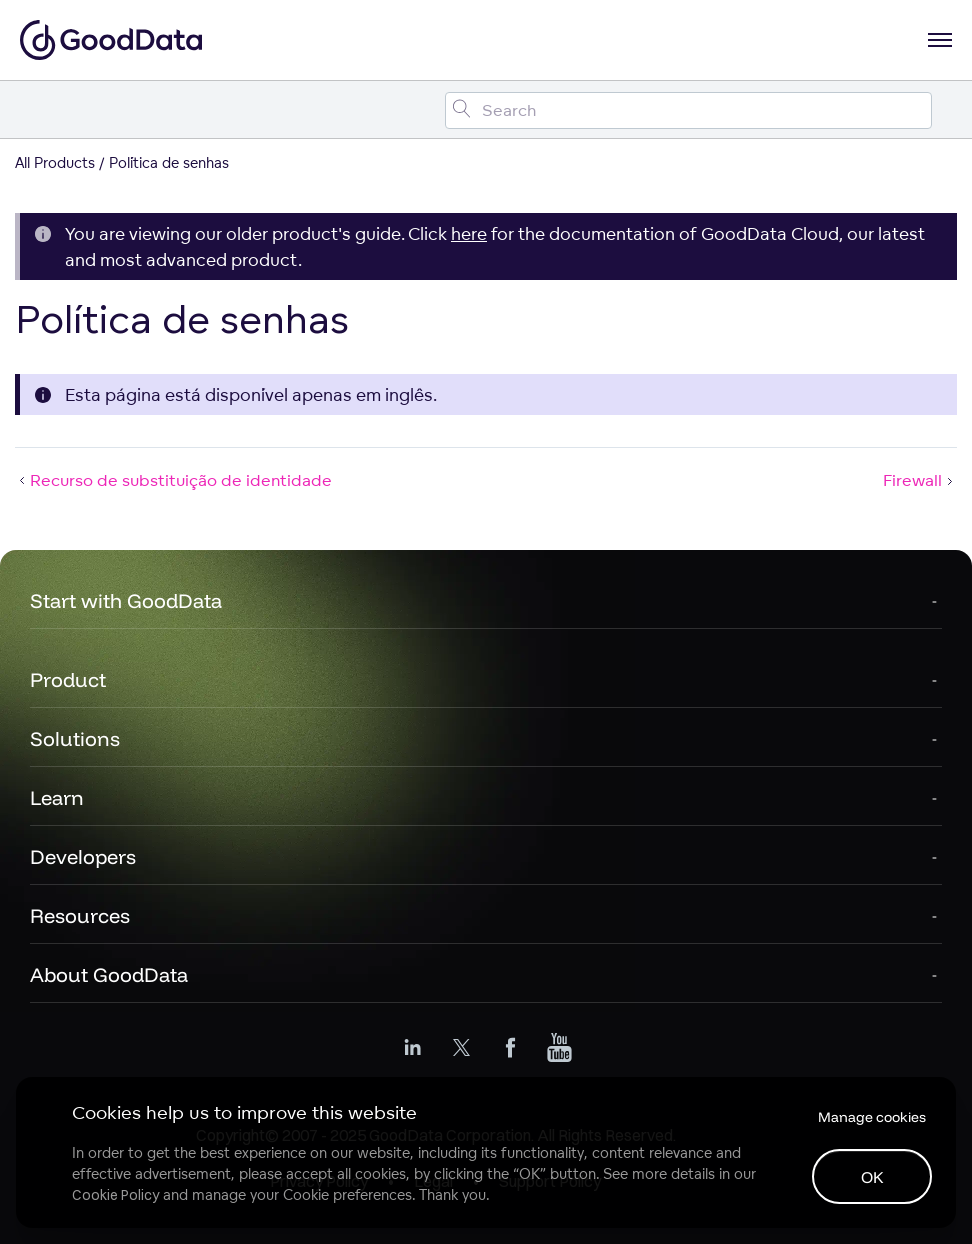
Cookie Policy (115, 1195)
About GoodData (109, 974)
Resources (80, 915)
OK (872, 1177)
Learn (57, 797)
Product (68, 679)
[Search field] (688, 110)
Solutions (75, 738)
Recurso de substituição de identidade (173, 480)
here (469, 233)
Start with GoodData (126, 600)
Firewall (920, 480)
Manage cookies (872, 1117)
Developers (83, 856)
